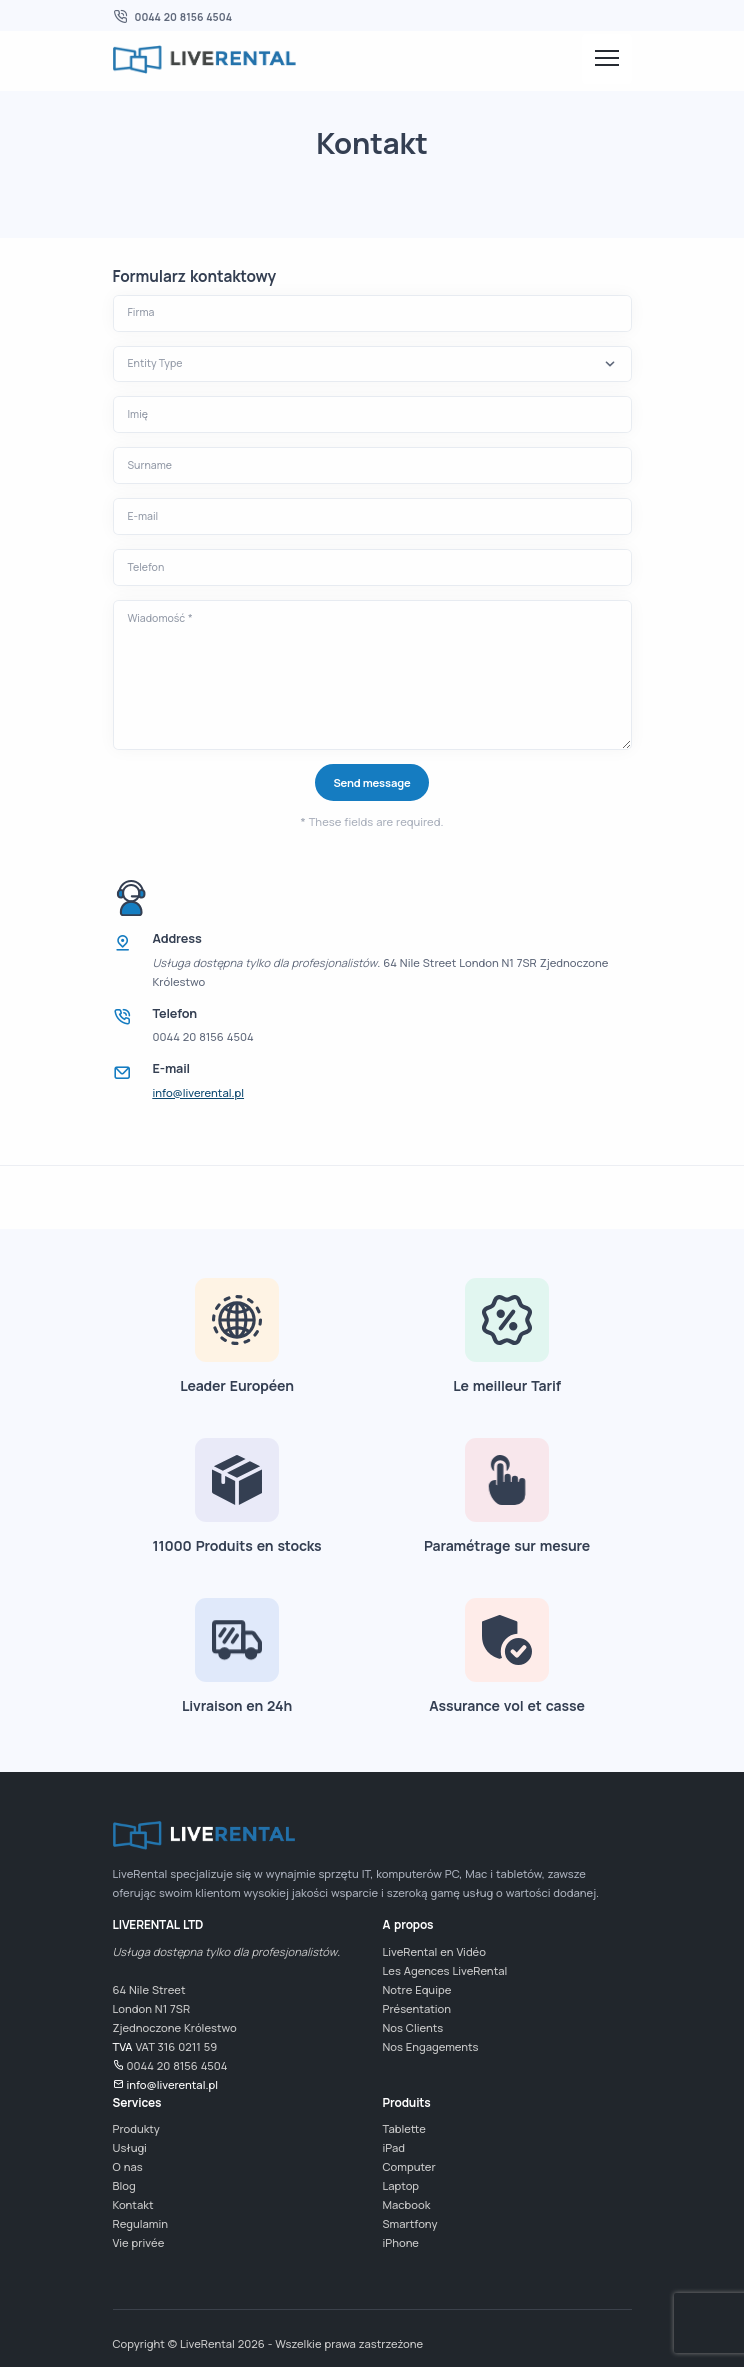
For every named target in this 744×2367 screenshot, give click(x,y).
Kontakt (133, 2204)
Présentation (417, 2008)
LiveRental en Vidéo (434, 1951)
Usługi (130, 2147)
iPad (394, 2147)
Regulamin (141, 2223)
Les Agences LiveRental (445, 1970)
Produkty (136, 2128)
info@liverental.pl (199, 1092)
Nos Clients (413, 2027)
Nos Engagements (431, 2046)
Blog (124, 2185)
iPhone (401, 2242)
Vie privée (139, 2242)
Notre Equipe (417, 1989)
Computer (409, 2166)
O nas (128, 2166)
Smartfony (410, 2223)
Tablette (404, 2128)
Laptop (401, 2185)
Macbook (407, 2204)
